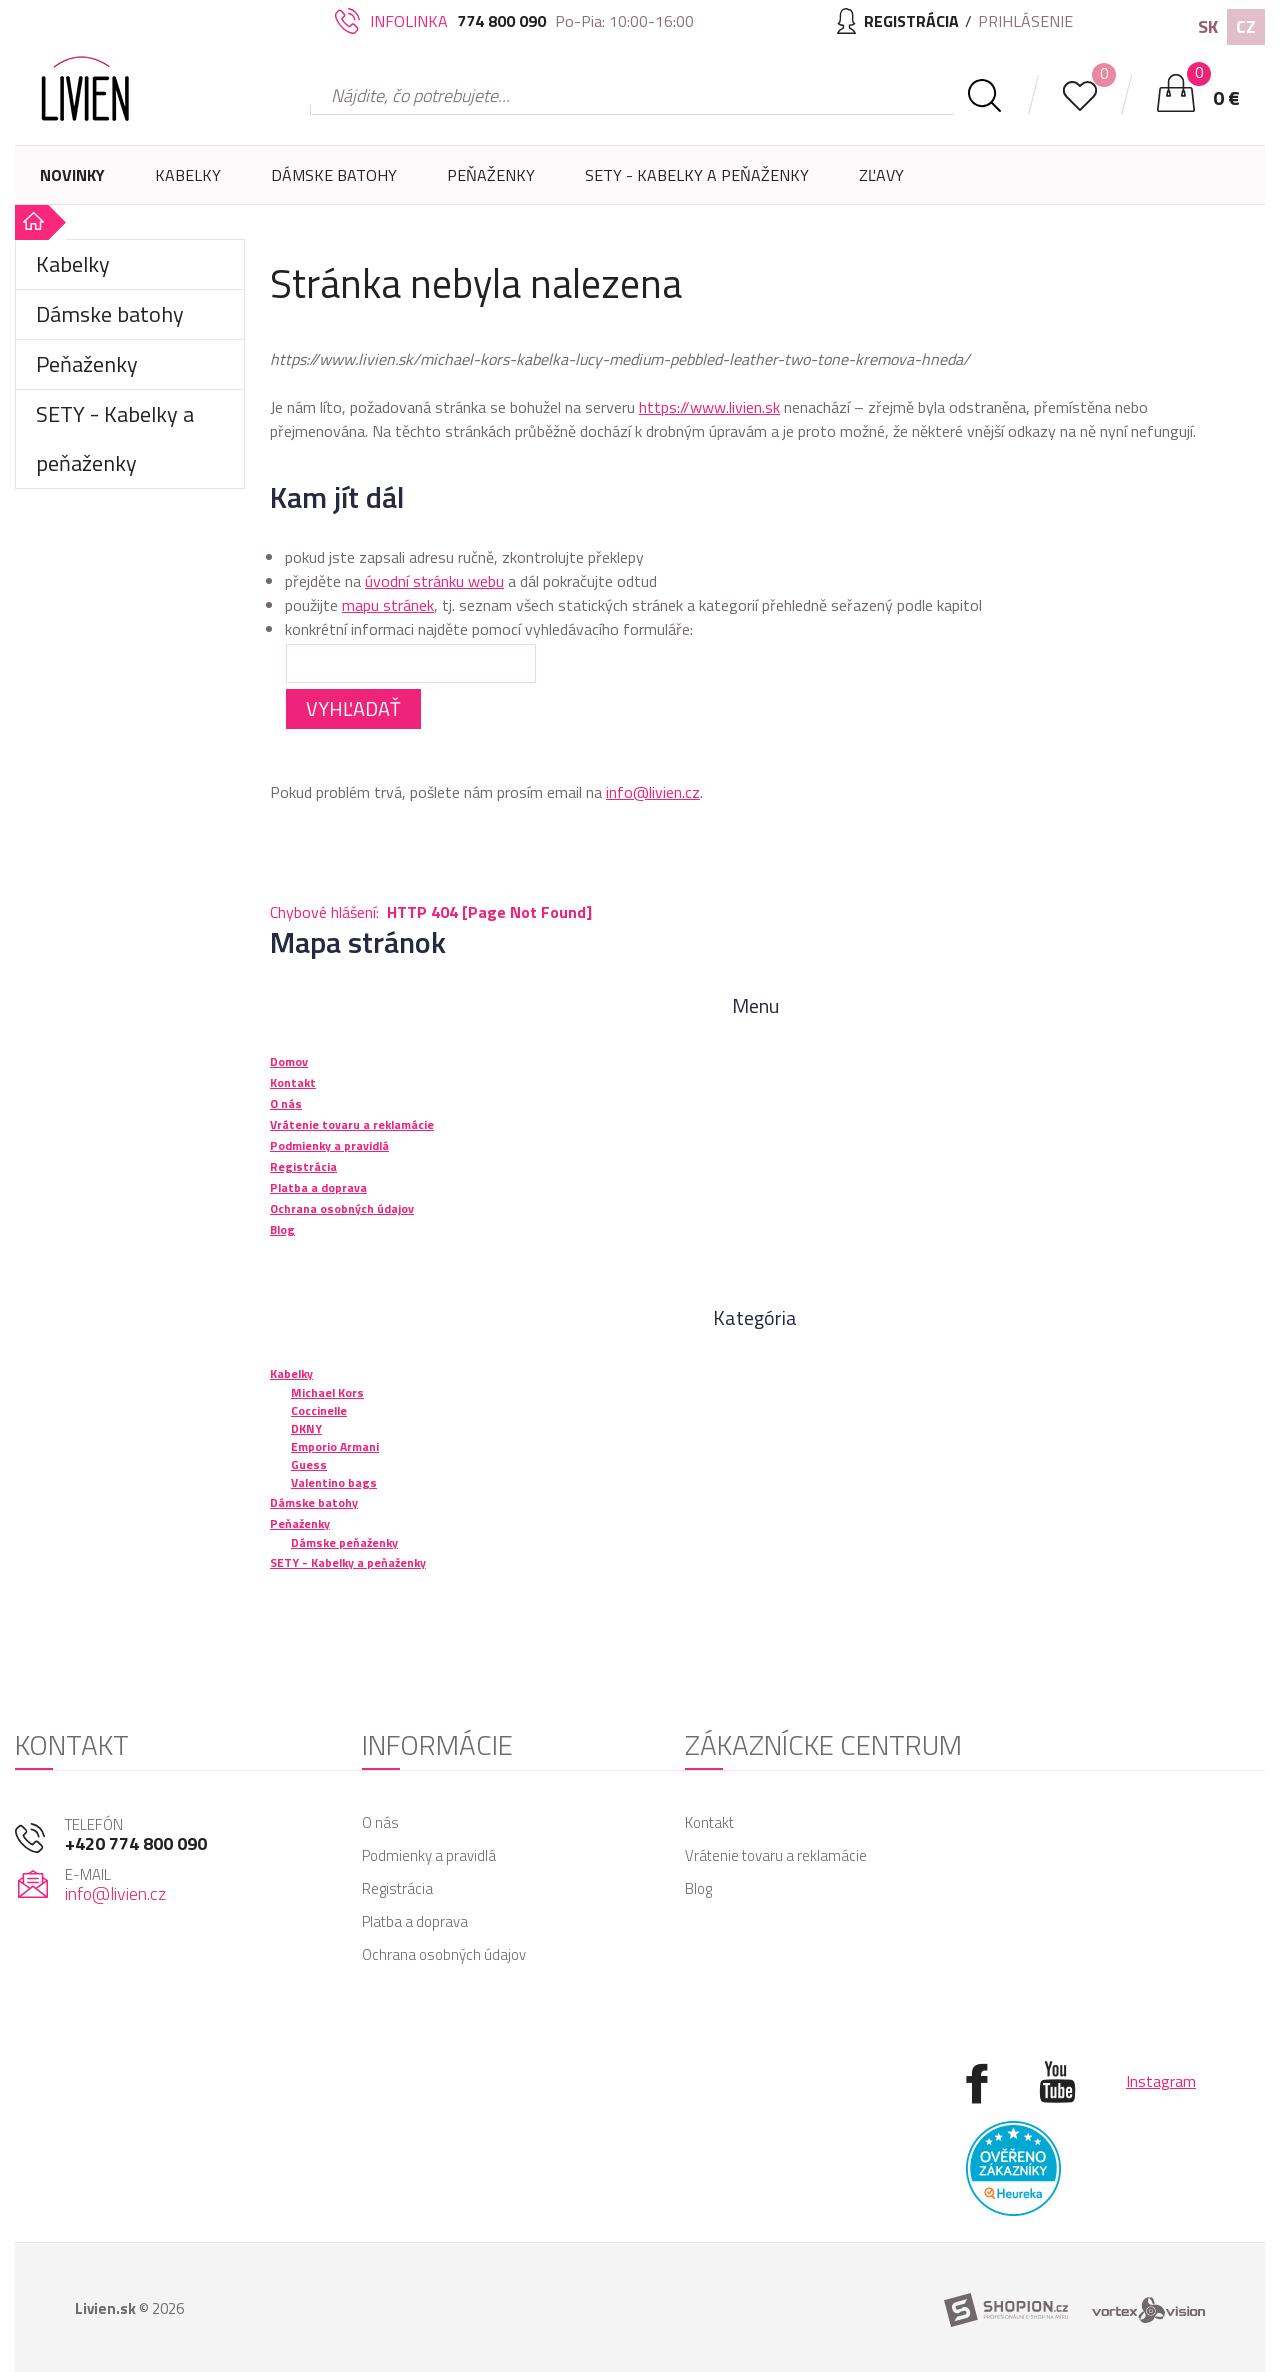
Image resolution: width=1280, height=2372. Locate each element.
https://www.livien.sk (709, 407)
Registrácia (397, 1888)
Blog (698, 1888)
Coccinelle (319, 1410)
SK (1208, 26)
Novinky (72, 175)
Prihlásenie (1025, 21)
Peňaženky (491, 184)
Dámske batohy (334, 175)
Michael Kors (327, 1392)
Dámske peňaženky (344, 1542)
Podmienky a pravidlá (429, 1855)
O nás (380, 1822)
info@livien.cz (653, 792)
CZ (1246, 26)
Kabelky (188, 184)
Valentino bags (334, 1482)
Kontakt (709, 1822)
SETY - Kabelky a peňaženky (697, 175)
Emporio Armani (335, 1446)
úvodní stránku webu (434, 581)
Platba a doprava (415, 1921)
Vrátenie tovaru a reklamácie (776, 1855)
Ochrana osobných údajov (444, 1954)
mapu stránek (388, 605)
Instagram (1161, 2081)
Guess (309, 1464)
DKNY (306, 1428)
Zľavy (881, 175)
